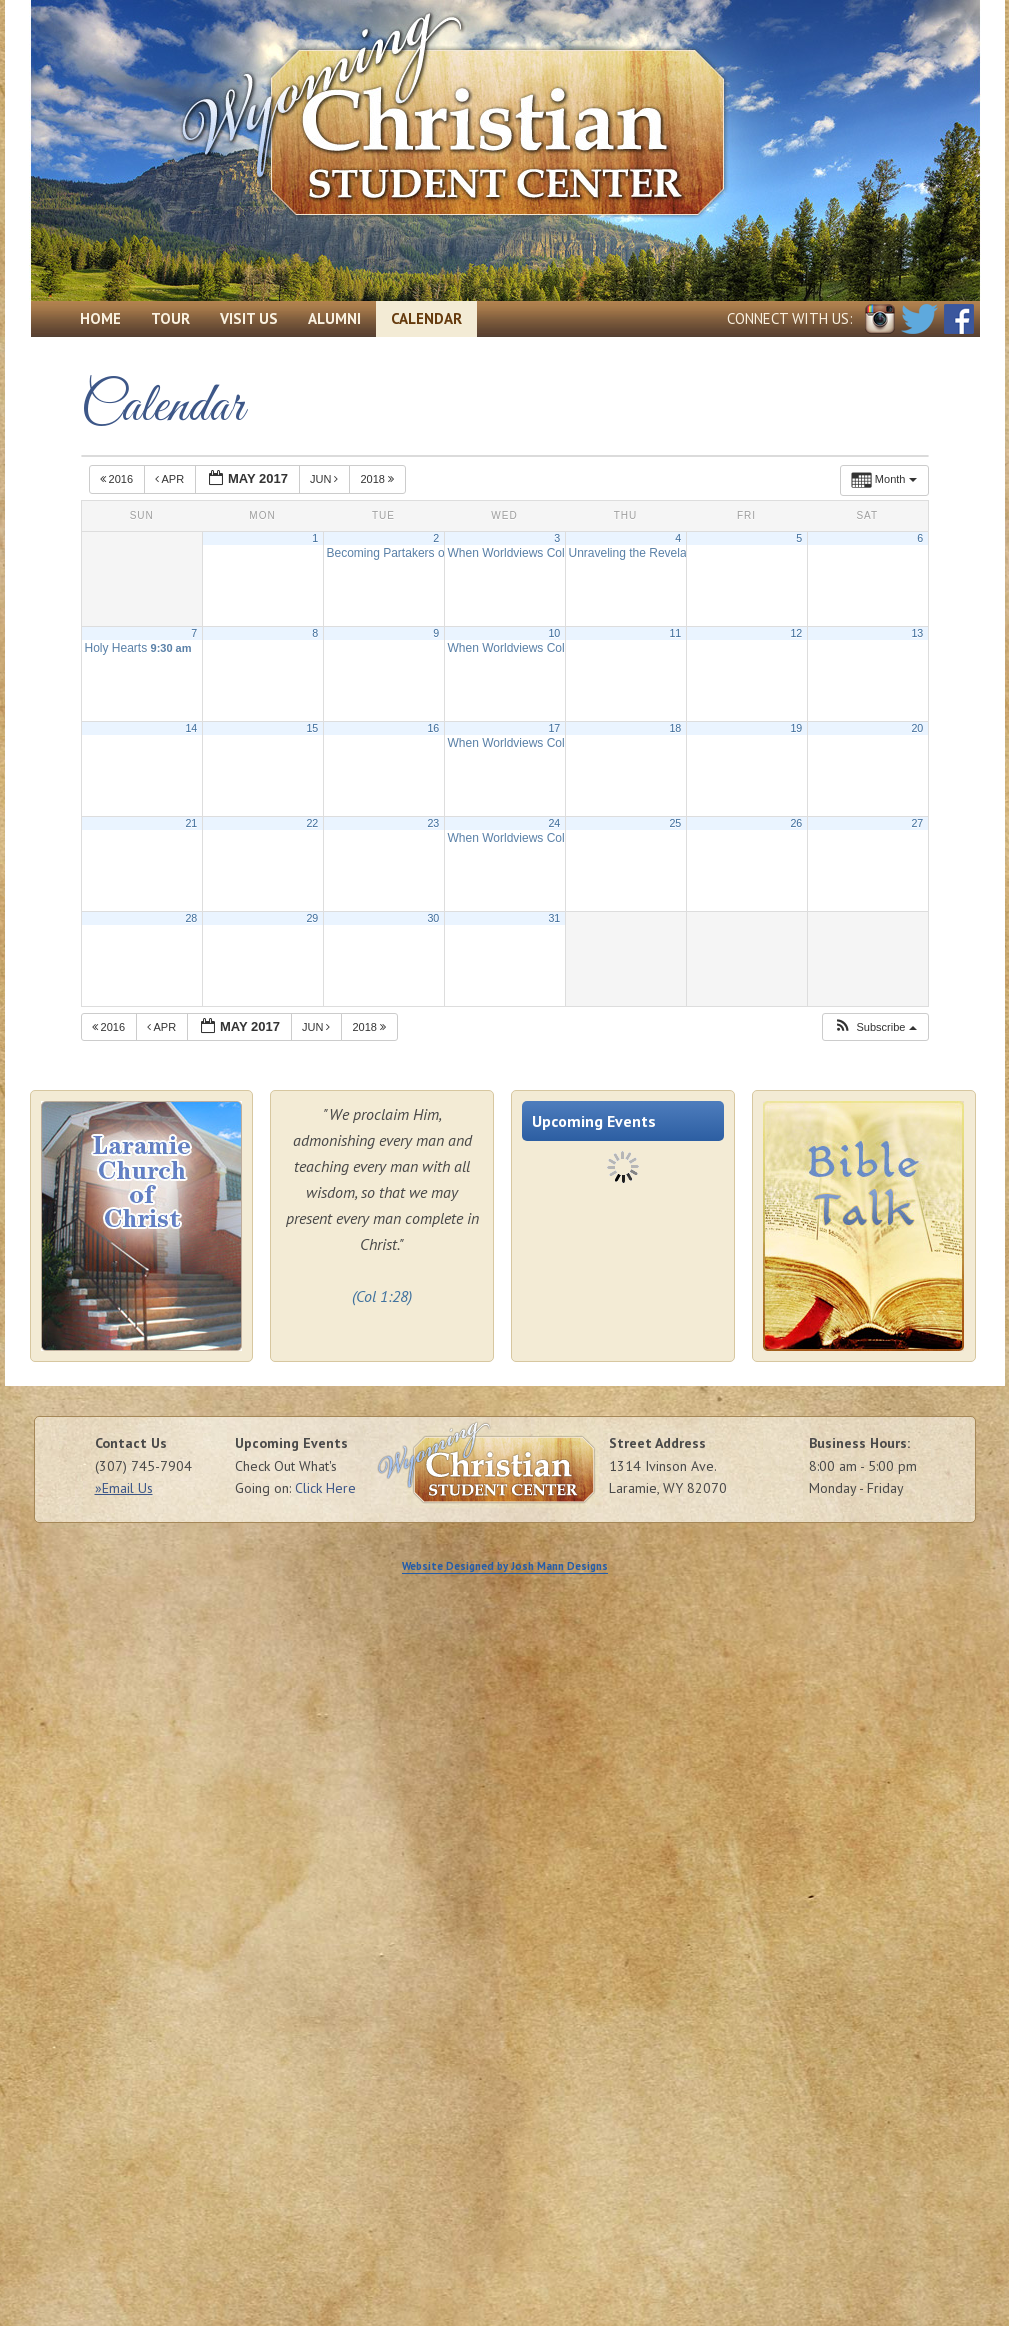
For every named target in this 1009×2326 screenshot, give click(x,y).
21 (191, 823)
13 (917, 633)
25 (675, 823)
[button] (874, 1027)
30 (433, 918)
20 (917, 728)
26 (796, 823)
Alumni (334, 318)
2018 (378, 479)
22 (312, 823)
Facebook (959, 319)
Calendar (426, 318)
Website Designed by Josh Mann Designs (505, 1566)
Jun (326, 479)
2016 (118, 479)
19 (796, 728)
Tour (170, 318)
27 (917, 823)
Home (100, 318)
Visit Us (249, 318)
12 (796, 633)
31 (554, 918)
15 (312, 728)
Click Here (325, 1488)
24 (554, 823)
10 (554, 633)
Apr (171, 479)
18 (675, 728)
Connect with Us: (790, 318)
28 (191, 918)
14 (191, 728)
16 (433, 728)
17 (554, 728)
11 (675, 633)
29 (312, 918)
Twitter (919, 319)
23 (433, 823)
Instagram (880, 319)
